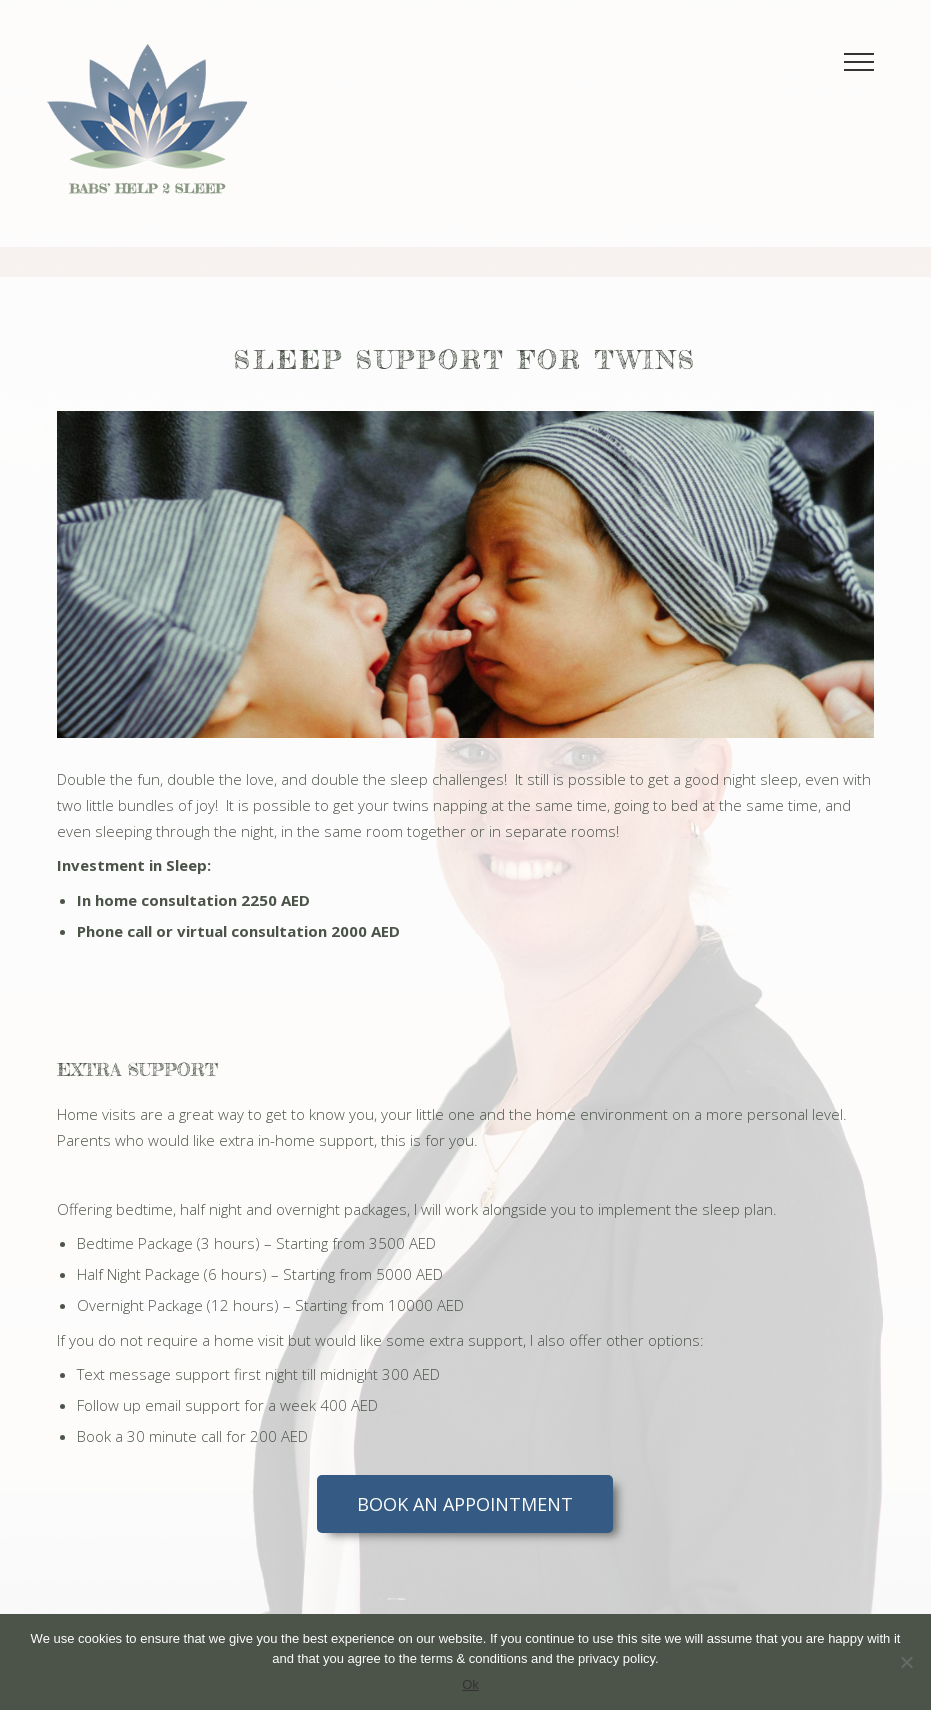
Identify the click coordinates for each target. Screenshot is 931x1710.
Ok (470, 1684)
